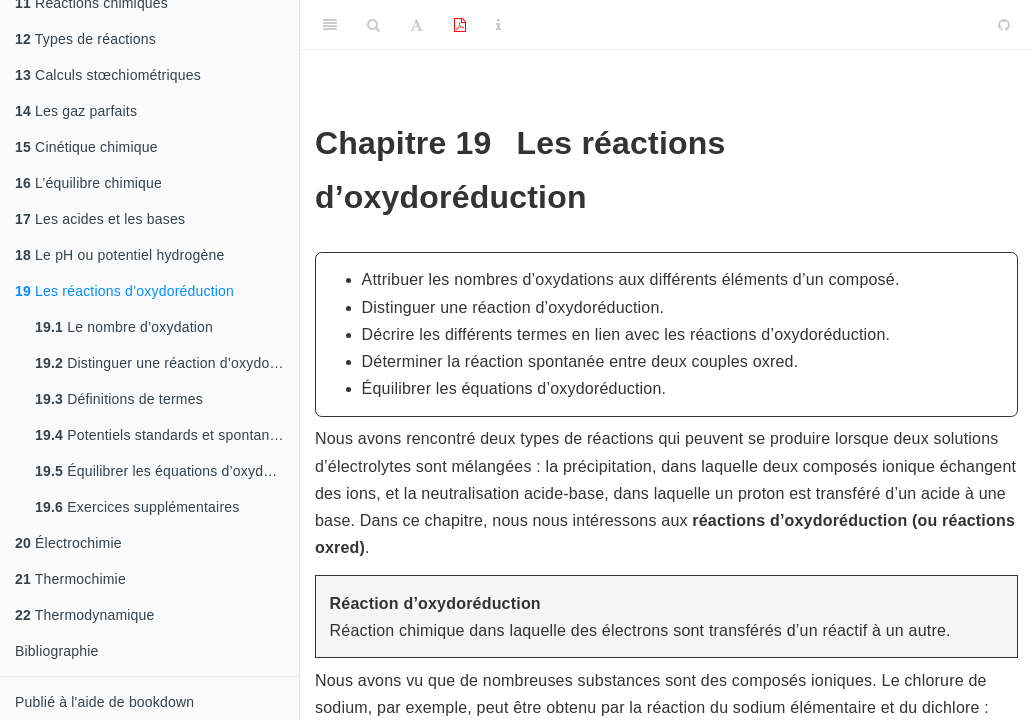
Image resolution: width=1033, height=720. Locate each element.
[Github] (1004, 25)
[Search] (373, 25)
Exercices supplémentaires (137, 507)
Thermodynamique (85, 615)
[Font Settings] (416, 25)
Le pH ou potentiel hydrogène (119, 255)
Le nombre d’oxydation (124, 327)
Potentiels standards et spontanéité (164, 435)
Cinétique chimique (86, 147)
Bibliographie (57, 651)
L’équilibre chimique (88, 183)
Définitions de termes (119, 399)
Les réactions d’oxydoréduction (124, 291)
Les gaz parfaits (76, 111)
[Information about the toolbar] (498, 25)
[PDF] (460, 25)
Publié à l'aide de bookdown (104, 702)
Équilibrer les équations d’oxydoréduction (167, 471)
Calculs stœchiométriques (108, 75)
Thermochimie (70, 579)
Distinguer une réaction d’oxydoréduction (167, 363)
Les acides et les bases (100, 219)
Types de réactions (85, 39)
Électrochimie (68, 543)
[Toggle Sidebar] (330, 25)
